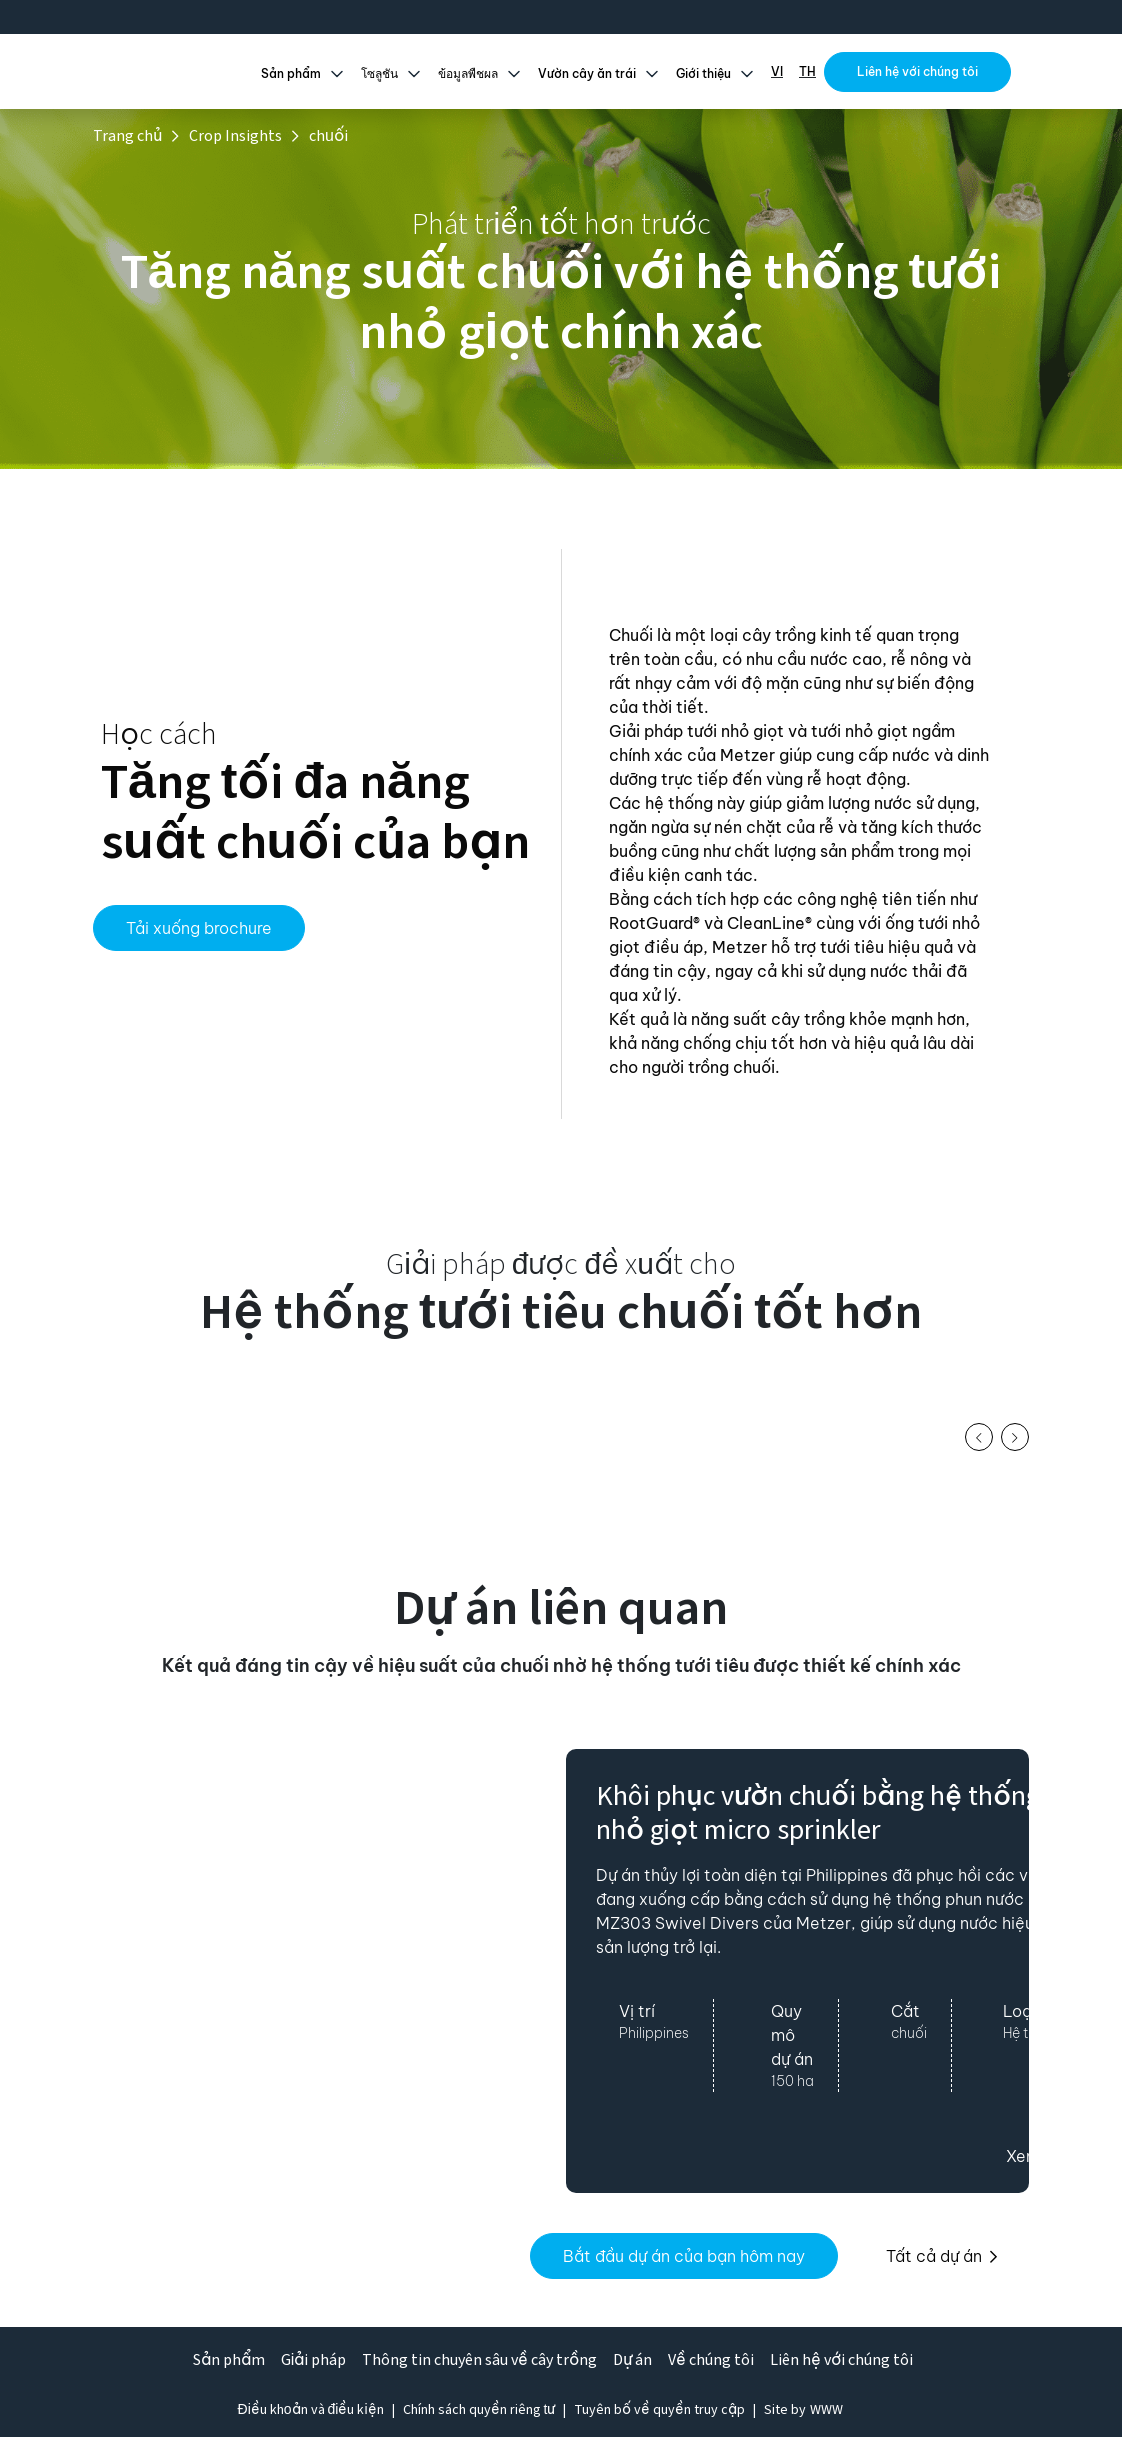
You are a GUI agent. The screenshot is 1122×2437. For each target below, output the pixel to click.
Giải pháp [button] (314, 2360)
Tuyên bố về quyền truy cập (659, 2410)
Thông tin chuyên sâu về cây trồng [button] (479, 2360)
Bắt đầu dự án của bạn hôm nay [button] (684, 2256)
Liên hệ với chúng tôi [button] (917, 71)
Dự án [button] (632, 2360)
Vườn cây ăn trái (587, 74)
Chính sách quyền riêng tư (479, 2410)
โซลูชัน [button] (379, 74)
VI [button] (777, 71)
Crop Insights (235, 136)
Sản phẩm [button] (291, 74)
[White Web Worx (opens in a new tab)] (826, 2410)
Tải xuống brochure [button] (199, 928)
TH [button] (807, 71)
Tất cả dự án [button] (941, 2256)
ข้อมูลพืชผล (468, 74)
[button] (979, 1437)
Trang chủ (127, 136)
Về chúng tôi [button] (711, 2360)
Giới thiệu (703, 74)
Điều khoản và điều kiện (311, 2410)
